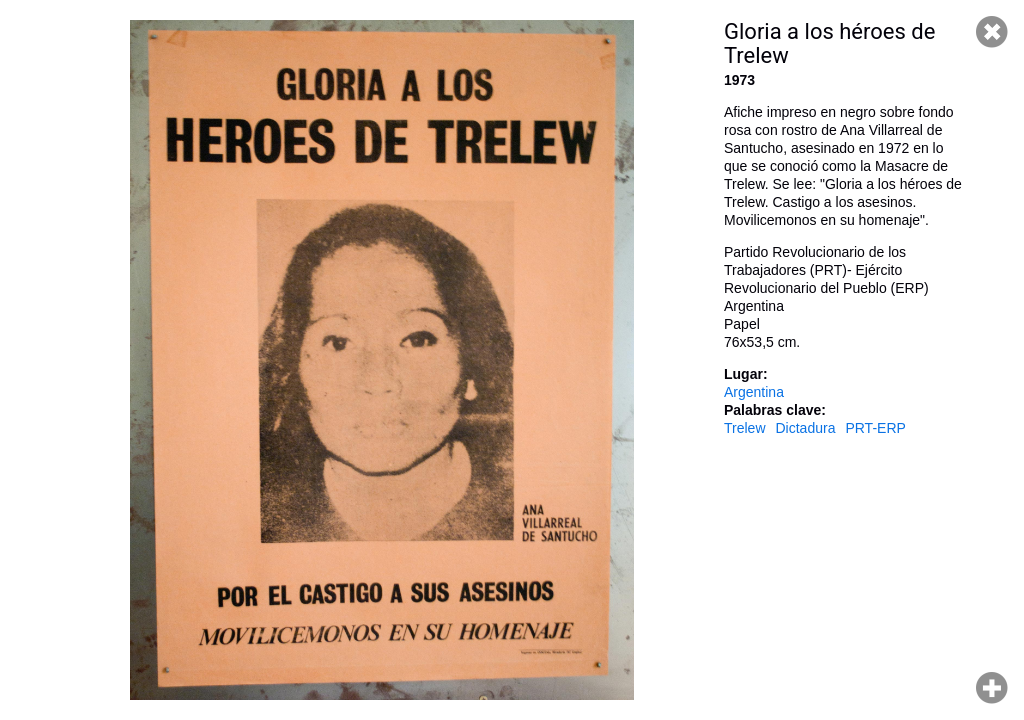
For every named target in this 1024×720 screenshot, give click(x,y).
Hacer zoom (992, 688)
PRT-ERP (875, 428)
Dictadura (806, 428)
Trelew (745, 428)
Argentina (754, 392)
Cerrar (992, 32)
